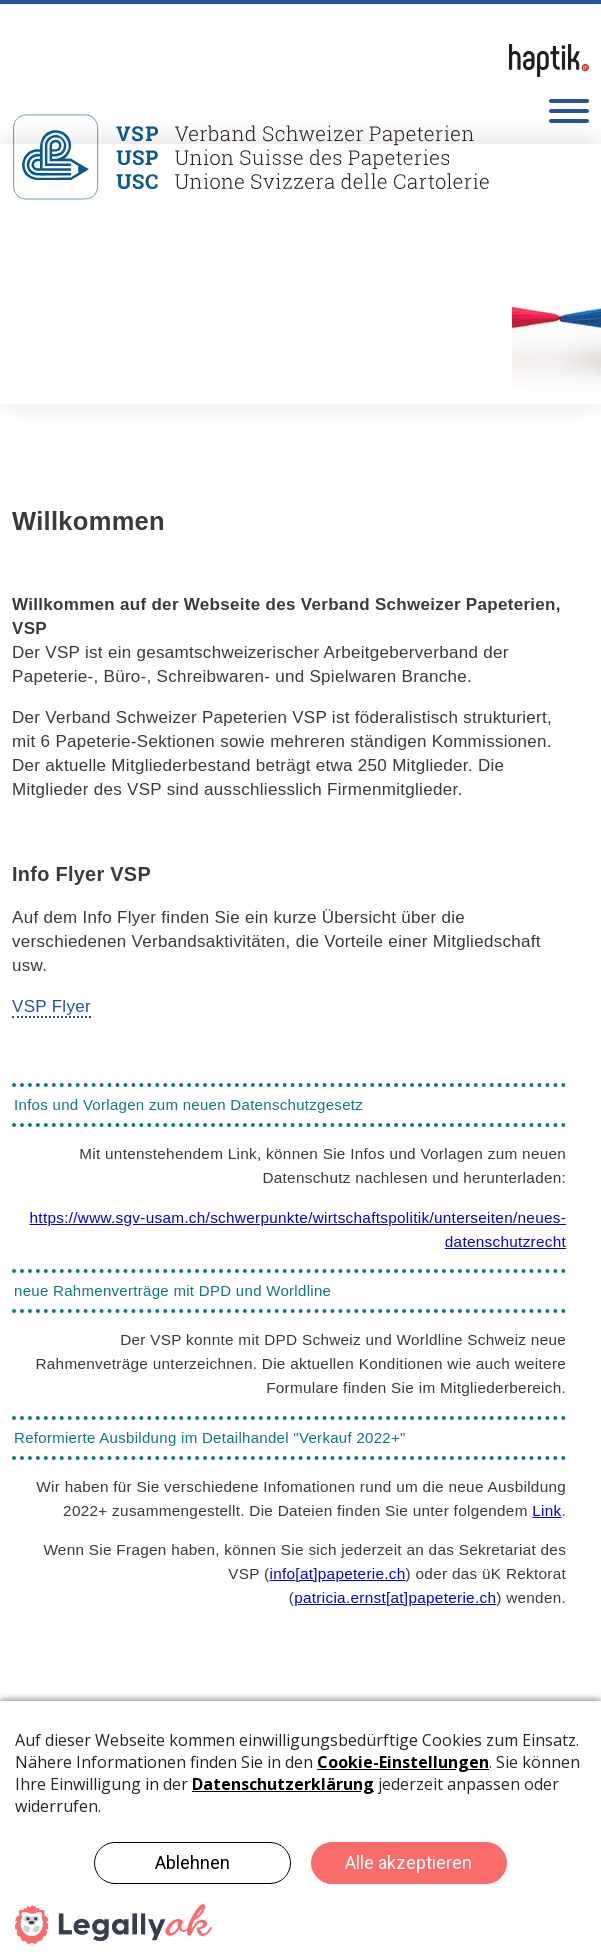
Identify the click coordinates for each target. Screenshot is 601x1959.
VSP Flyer (51, 1006)
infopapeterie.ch (337, 1573)
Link (546, 1510)
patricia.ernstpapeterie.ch (395, 1597)
